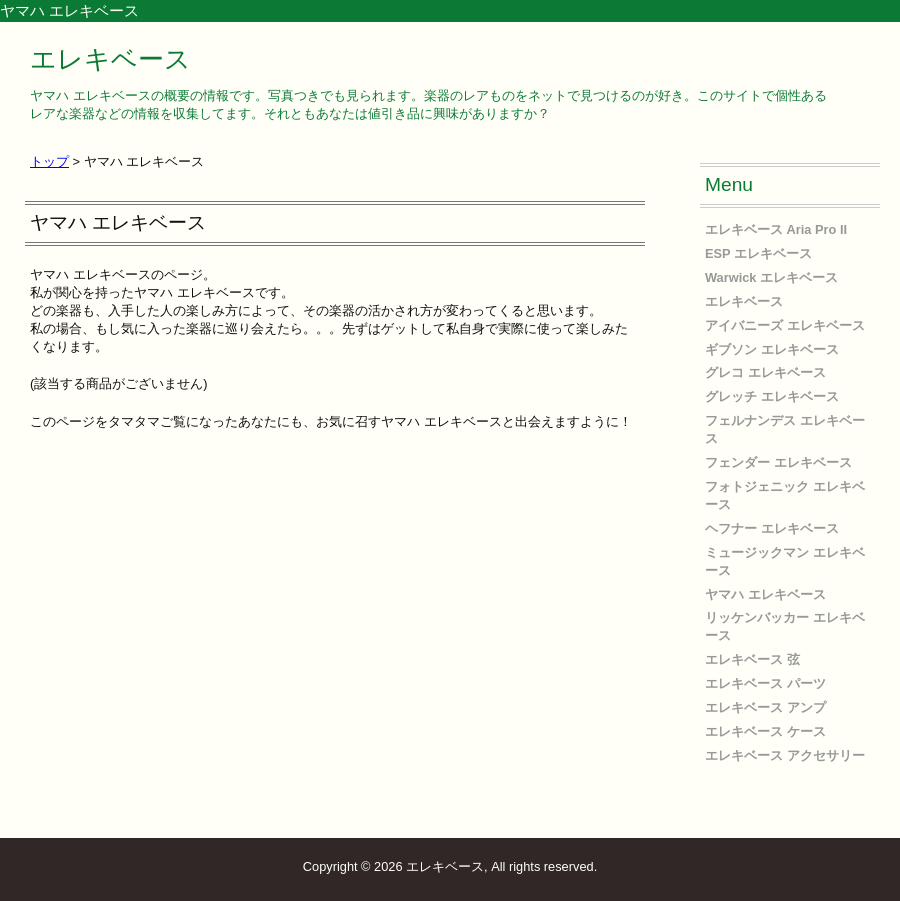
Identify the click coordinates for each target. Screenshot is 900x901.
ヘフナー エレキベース (772, 528)
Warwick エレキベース (771, 277)
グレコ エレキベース (765, 372)
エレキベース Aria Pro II (776, 229)
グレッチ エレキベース (772, 396)
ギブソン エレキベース (772, 349)
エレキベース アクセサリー (785, 755)
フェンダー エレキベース (778, 462)
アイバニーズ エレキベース (785, 325)
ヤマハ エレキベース (765, 594)
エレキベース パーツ (765, 683)
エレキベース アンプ (765, 707)
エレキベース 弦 (752, 659)
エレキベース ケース (765, 731)
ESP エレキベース (758, 253)
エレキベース (110, 59)
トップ (49, 161)
